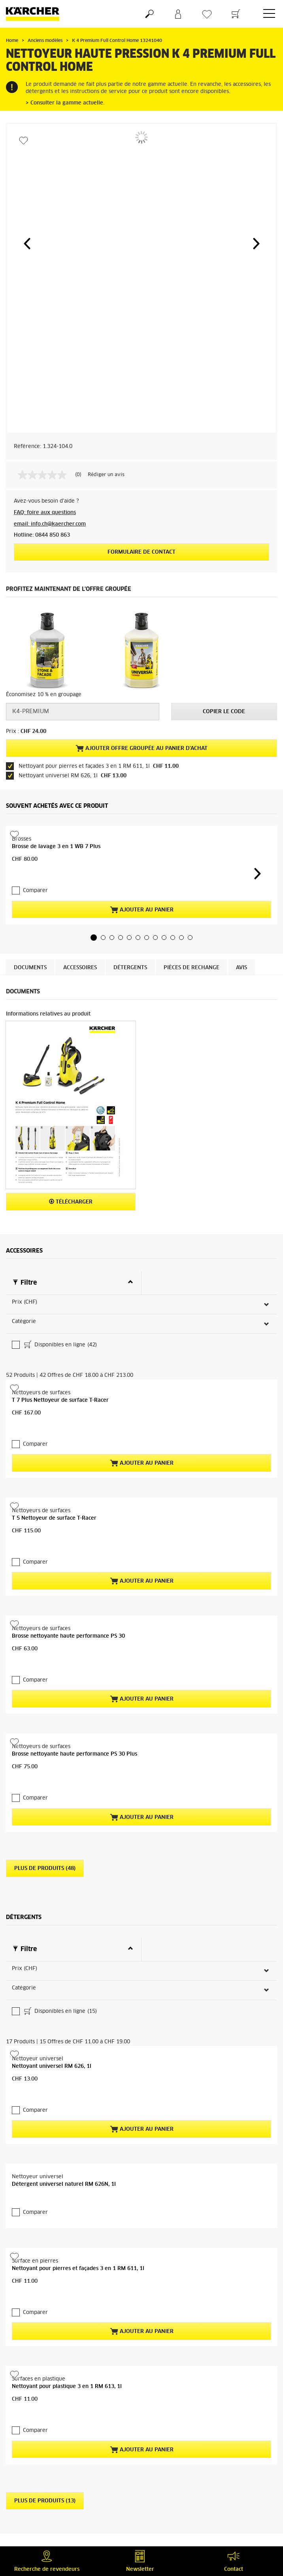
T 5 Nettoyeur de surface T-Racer (54, 1409)
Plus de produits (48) (44, 1972)
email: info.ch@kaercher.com (50, 524)
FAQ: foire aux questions (45, 512)
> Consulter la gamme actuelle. (65, 103)
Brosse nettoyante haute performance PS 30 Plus (74, 1873)
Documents (30, 952)
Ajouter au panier (142, 894)
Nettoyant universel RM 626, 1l (51, 2093)
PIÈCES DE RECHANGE (191, 952)
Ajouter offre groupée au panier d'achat (141, 748)
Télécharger (70, 1186)
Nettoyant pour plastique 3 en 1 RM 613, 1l (67, 2511)
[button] (27, 243)
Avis (241, 952)
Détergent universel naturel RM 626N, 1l (64, 2195)
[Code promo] (82, 711)
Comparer (35, 874)
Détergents (130, 952)
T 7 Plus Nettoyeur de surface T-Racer (60, 1307)
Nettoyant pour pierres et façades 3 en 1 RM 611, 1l (78, 2279)
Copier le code (224, 711)
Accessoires (80, 952)
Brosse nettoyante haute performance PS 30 (68, 1641)
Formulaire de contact (141, 552)
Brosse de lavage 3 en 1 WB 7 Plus (56, 846)
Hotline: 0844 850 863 (42, 535)
